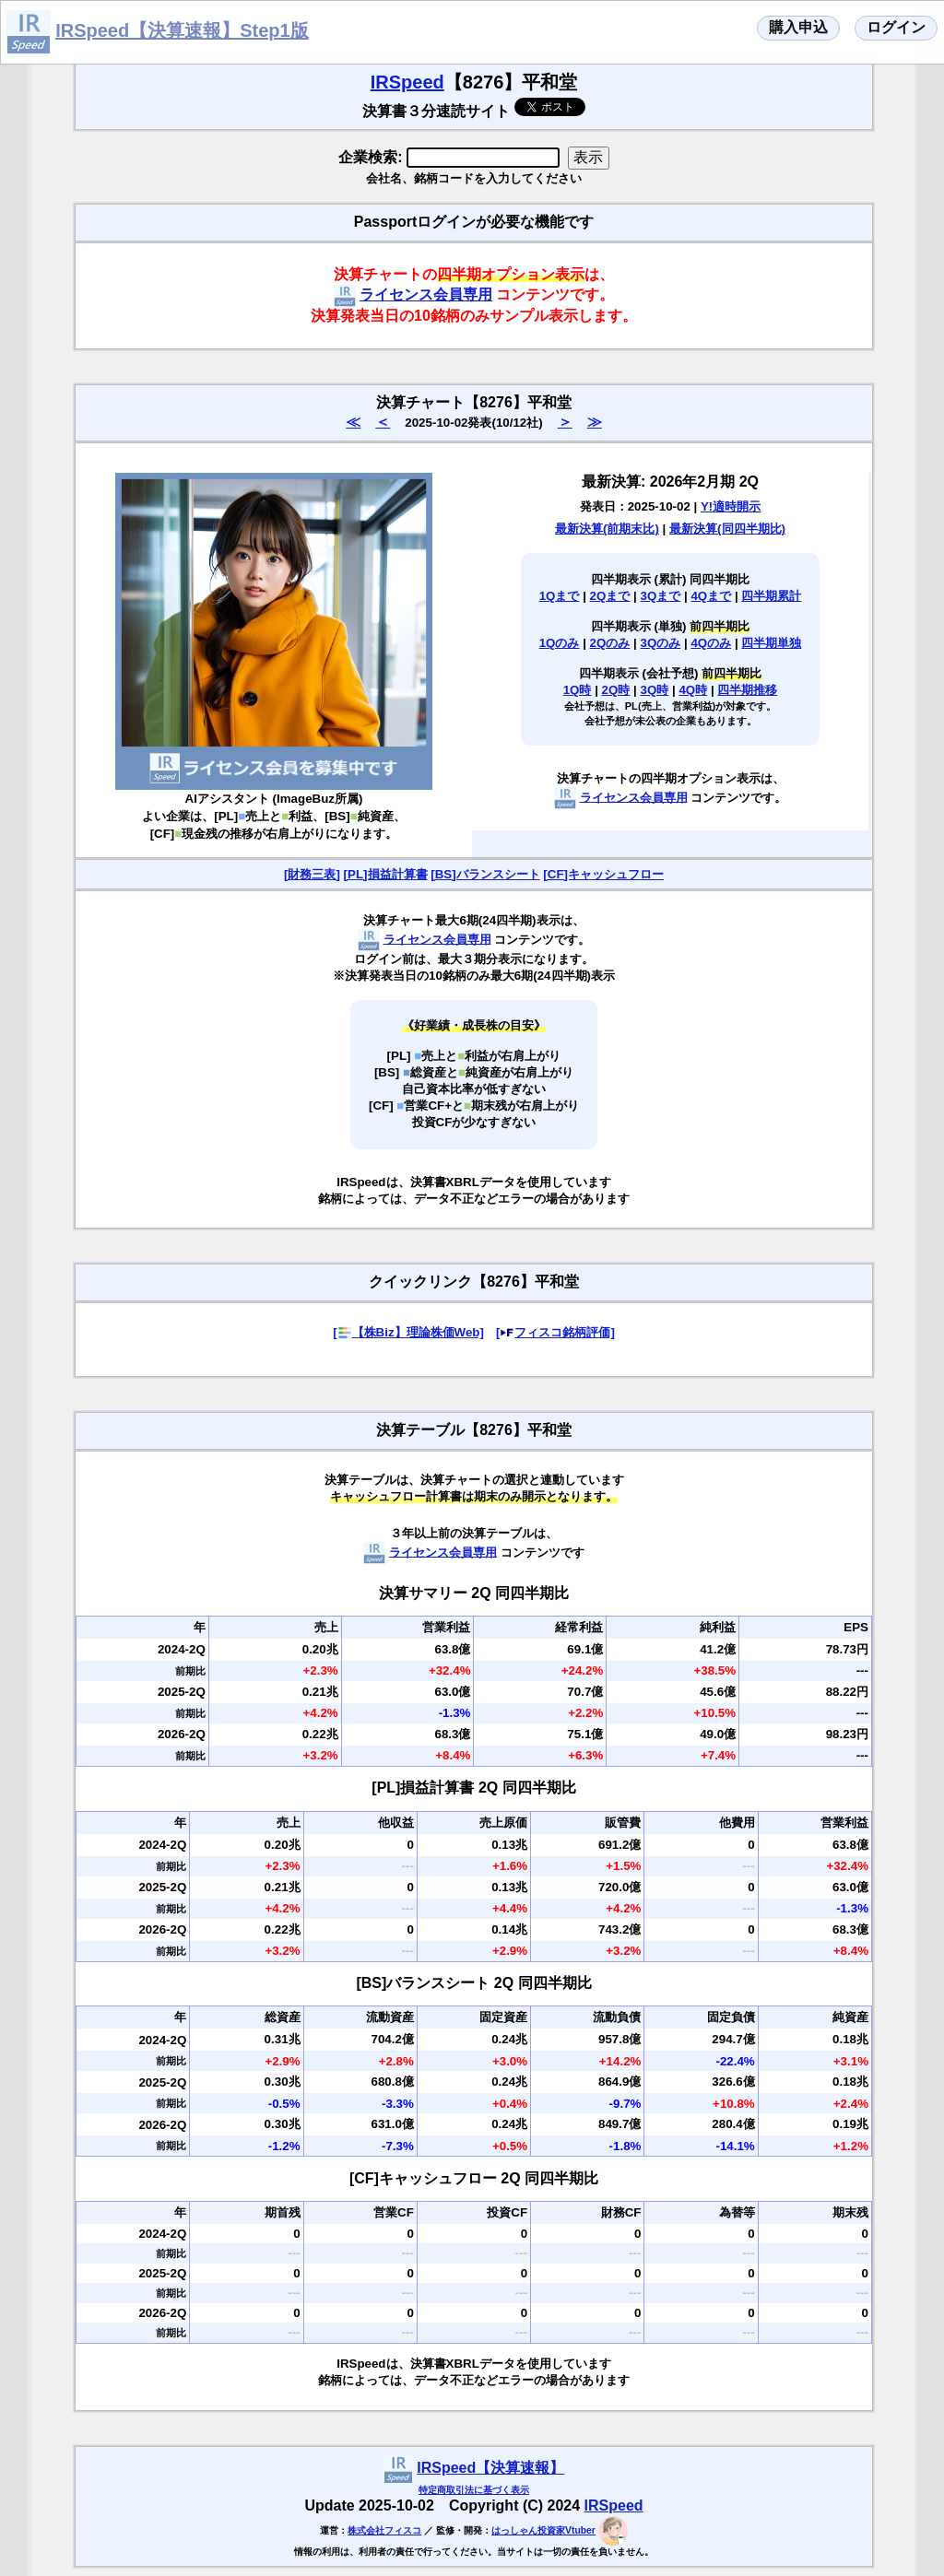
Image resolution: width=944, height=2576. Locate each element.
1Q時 (577, 690)
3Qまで (661, 596)
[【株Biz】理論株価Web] (408, 1332)
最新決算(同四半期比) (727, 528)
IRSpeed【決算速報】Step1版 (181, 30)
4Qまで (710, 596)
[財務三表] (312, 874)
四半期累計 (771, 596)
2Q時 (616, 690)
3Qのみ (661, 643)
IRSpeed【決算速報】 (490, 2468)
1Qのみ (559, 643)
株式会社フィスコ (384, 2530)
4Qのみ (710, 643)
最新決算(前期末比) (607, 528)
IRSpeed (407, 82)
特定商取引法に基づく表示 (474, 2490)
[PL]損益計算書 (386, 874)
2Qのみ (610, 643)
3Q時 (655, 690)
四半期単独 (771, 643)
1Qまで (559, 596)
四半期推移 (747, 690)
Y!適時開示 (731, 506)
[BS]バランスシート (485, 874)
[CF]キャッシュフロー (603, 874)
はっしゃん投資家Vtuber (543, 2530)
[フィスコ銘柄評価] (555, 1332)
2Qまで (610, 596)
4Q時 (692, 690)
